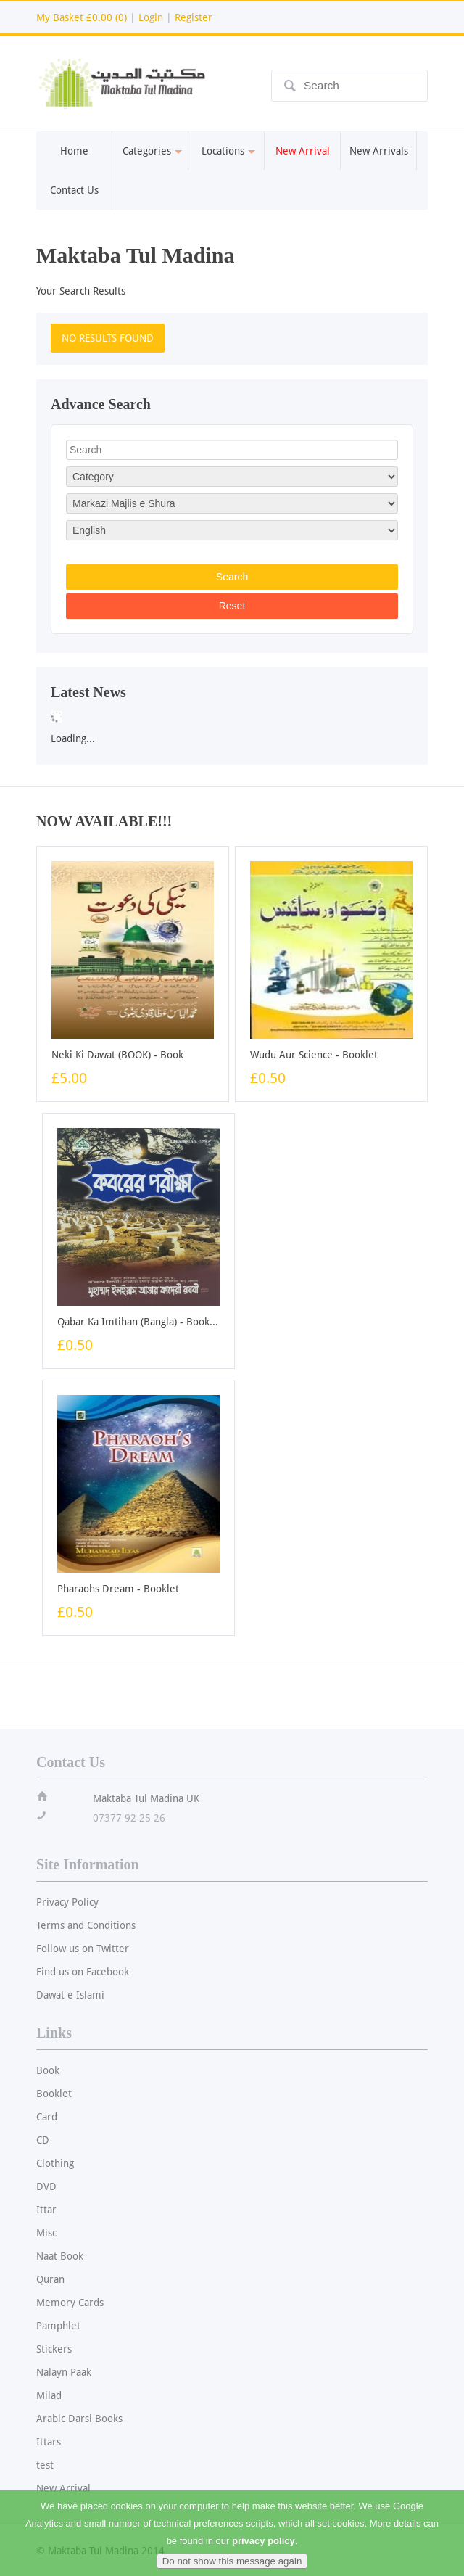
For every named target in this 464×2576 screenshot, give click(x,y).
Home (74, 151)
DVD (46, 2186)
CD (42, 2140)
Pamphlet (58, 2326)
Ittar (46, 2209)
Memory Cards (70, 2302)
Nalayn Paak (63, 2372)
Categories (150, 151)
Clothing (55, 2163)
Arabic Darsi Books (79, 2418)
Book (47, 2070)
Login (150, 17)
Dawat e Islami (70, 1995)
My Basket (81, 17)
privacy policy (263, 2551)
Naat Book (59, 2256)
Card (46, 2117)
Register (193, 17)
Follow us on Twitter (82, 1948)
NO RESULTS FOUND (108, 338)
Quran (50, 2279)
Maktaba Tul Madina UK (146, 1798)
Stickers (54, 2349)
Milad (49, 2395)
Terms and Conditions (86, 1925)
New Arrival (63, 2488)
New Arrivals (378, 151)
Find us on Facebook (82, 1972)
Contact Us (74, 190)
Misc (46, 2233)
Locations (227, 151)
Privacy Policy (67, 1902)
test (45, 2465)
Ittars (48, 2442)
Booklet (54, 2093)
